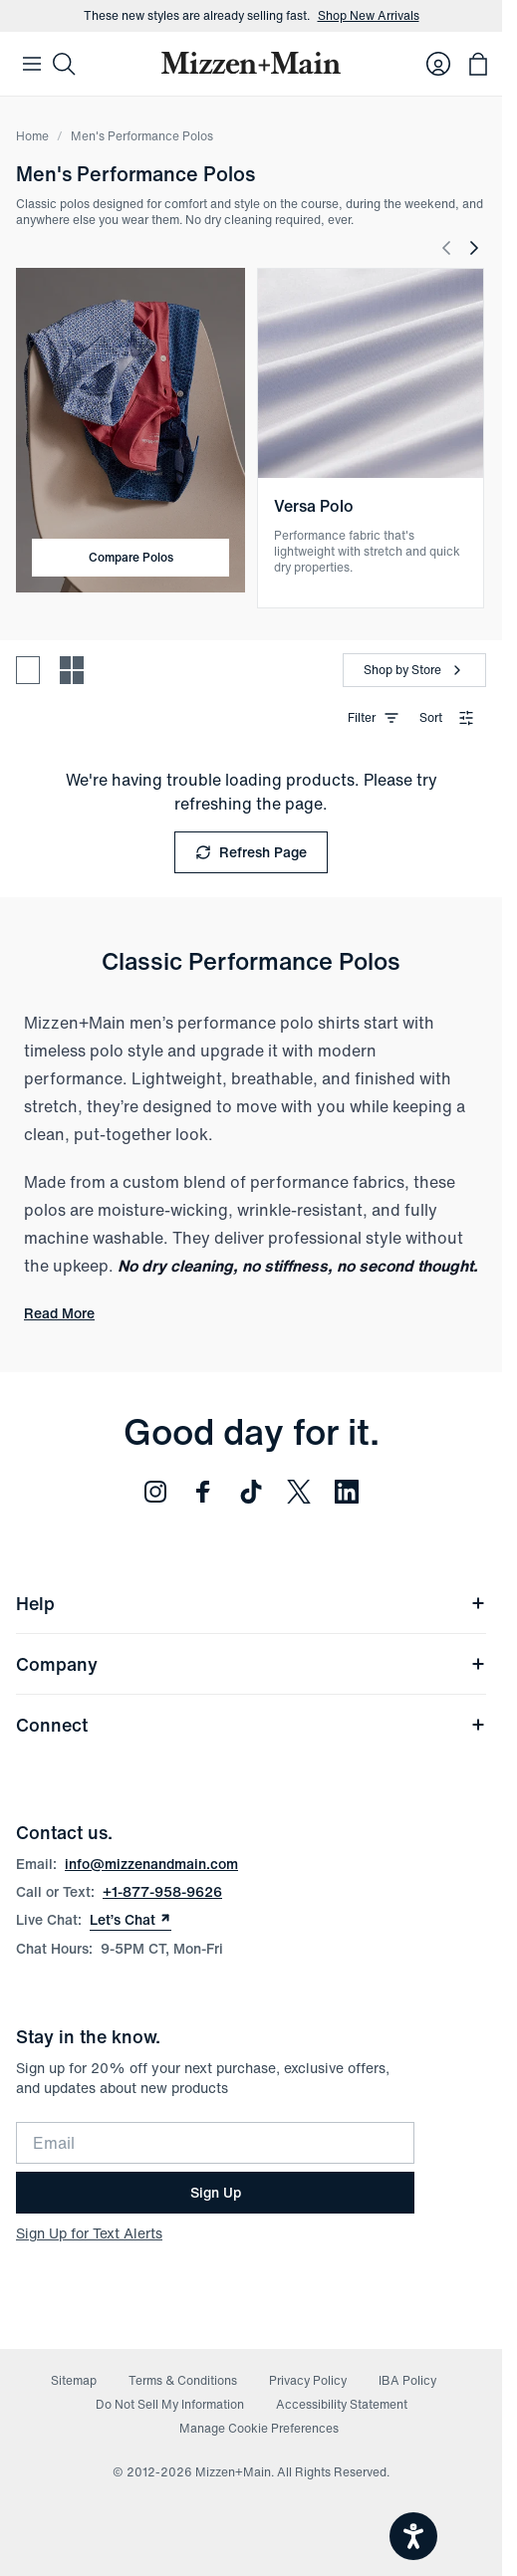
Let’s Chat (130, 1920)
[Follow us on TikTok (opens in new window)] (251, 1492)
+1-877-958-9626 (162, 1891)
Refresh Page (251, 851)
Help (251, 1603)
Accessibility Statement (341, 2404)
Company (251, 1664)
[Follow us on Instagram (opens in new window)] (155, 1492)
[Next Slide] (474, 248)
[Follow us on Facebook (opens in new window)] (203, 1492)
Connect (251, 1725)
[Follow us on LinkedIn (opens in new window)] (347, 1492)
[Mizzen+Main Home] (251, 63)
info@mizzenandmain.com (151, 1863)
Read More (59, 1313)
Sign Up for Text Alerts (89, 2233)
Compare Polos (131, 557)
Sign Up (215, 2192)
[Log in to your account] (438, 64)
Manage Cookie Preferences (259, 2428)
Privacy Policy (308, 2380)
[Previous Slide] (446, 248)
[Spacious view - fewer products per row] (28, 670)
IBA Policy (407, 2380)
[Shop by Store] (414, 670)
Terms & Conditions (183, 2380)
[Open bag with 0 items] (478, 64)
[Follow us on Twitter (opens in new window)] (299, 1492)
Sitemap (74, 2380)
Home (32, 135)
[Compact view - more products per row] (72, 670)
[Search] (64, 64)
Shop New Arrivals (368, 16)
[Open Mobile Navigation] (32, 64)
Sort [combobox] (446, 717)
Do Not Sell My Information (170, 2404)
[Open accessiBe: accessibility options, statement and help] (413, 2536)
